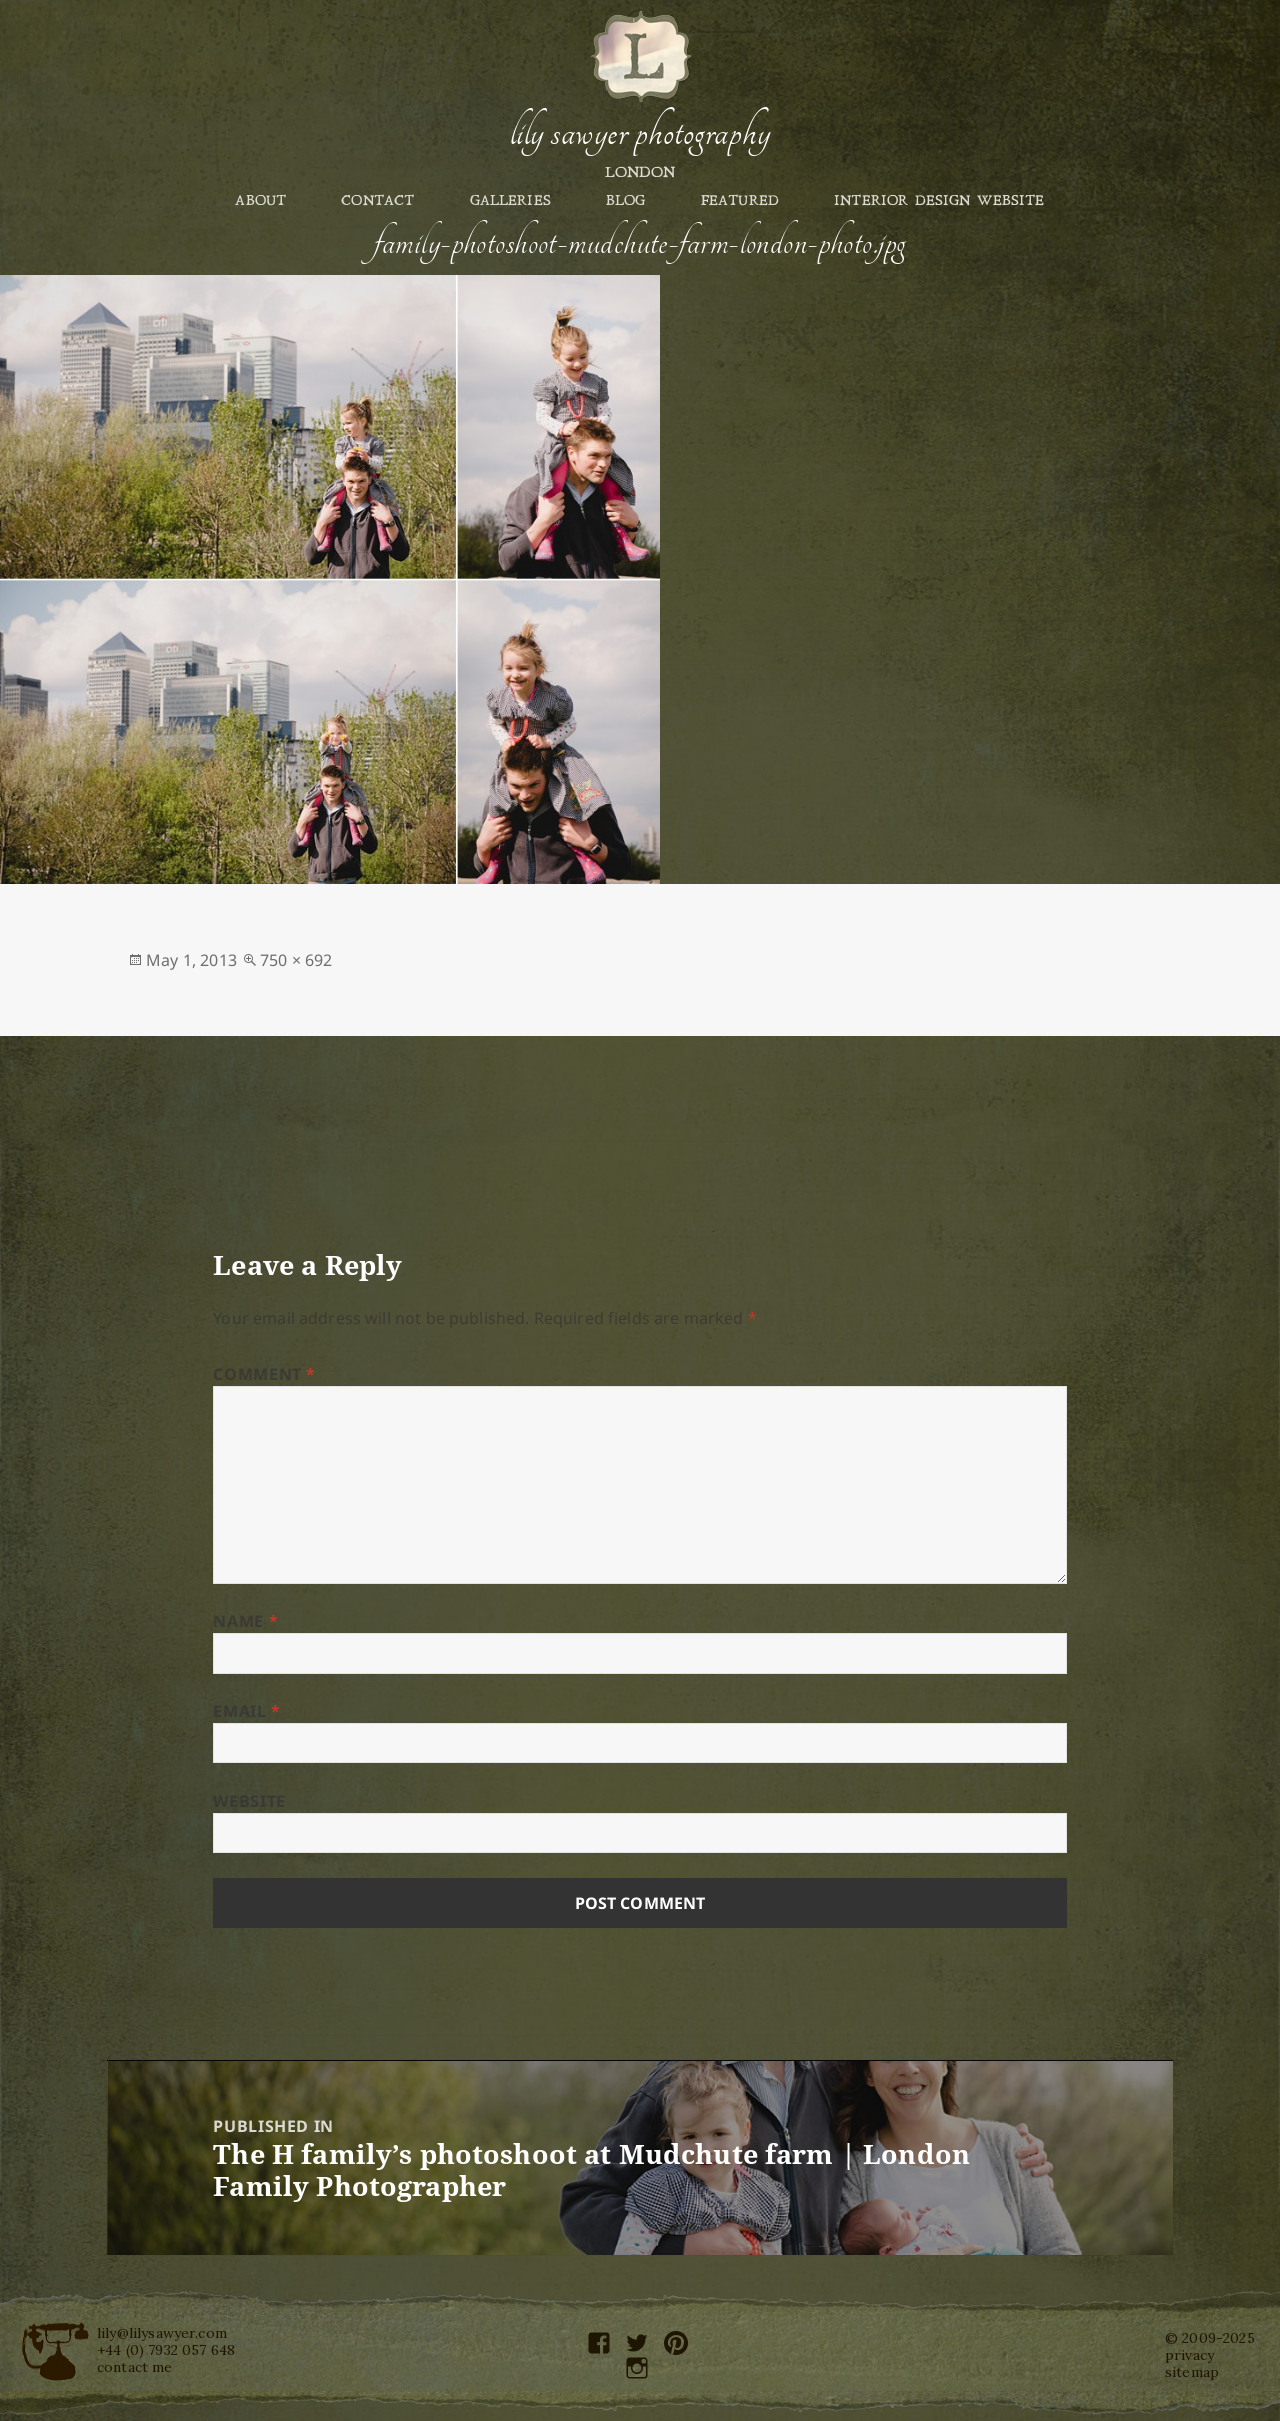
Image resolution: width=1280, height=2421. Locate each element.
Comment (264, 1374)
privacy (1189, 2355)
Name (245, 1621)
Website (249, 1801)
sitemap (1192, 2372)
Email (246, 1711)
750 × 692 (296, 960)
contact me (135, 2367)
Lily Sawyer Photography (640, 133)
